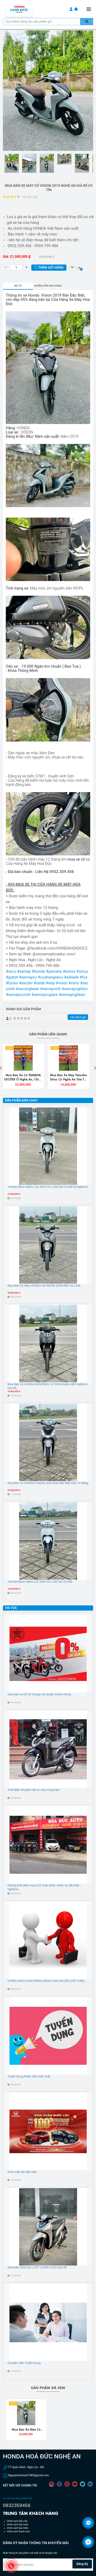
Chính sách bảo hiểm (17, 2528)
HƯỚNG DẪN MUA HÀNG (48, 285)
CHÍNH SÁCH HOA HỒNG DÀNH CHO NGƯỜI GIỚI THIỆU (46, 1980)
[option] (11, 165)
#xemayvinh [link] (50, 988)
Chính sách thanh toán (18, 2531)
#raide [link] (39, 983)
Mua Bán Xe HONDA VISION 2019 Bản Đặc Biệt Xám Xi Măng (48, 1483)
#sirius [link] (82, 971)
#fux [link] (84, 977)
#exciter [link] (26, 983)
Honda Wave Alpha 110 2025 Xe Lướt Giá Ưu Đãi (40, 1581)
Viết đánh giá (29, 197)
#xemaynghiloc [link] (75, 988)
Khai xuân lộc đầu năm (22, 2171)
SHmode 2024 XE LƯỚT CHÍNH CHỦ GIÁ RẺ (37, 2267)
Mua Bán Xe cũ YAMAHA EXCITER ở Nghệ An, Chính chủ (25, 1079)
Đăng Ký (82, 2564)
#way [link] (50, 983)
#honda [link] (38, 971)
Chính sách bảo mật (17, 2521)
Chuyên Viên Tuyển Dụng (24, 2362)
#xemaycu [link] (28, 977)
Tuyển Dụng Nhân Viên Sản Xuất (29, 2076)
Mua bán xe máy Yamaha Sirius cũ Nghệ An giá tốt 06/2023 (70, 1079)
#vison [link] (61, 983)
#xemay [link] (24, 971)
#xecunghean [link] (27, 988)
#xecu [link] (11, 971)
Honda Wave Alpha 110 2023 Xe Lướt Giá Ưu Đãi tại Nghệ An (48, 1186)
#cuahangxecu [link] (50, 977)
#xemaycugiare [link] (44, 994)
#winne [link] (69, 971)
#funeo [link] (12, 983)
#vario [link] (73, 983)
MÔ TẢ (18, 285)
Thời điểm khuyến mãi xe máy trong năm (34, 1789)
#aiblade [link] (71, 977)
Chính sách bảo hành (17, 2524)
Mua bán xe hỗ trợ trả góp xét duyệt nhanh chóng (39, 1694)
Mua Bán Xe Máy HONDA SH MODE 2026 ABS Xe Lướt (44, 1285)
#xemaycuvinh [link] (18, 994)
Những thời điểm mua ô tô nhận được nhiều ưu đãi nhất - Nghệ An (44, 1887)
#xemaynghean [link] (72, 994)
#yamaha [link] (54, 971)
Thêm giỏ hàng (49, 267)
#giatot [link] (12, 977)
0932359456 (17, 2505)
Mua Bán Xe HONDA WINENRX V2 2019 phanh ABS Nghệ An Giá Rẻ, (48, 1386)
